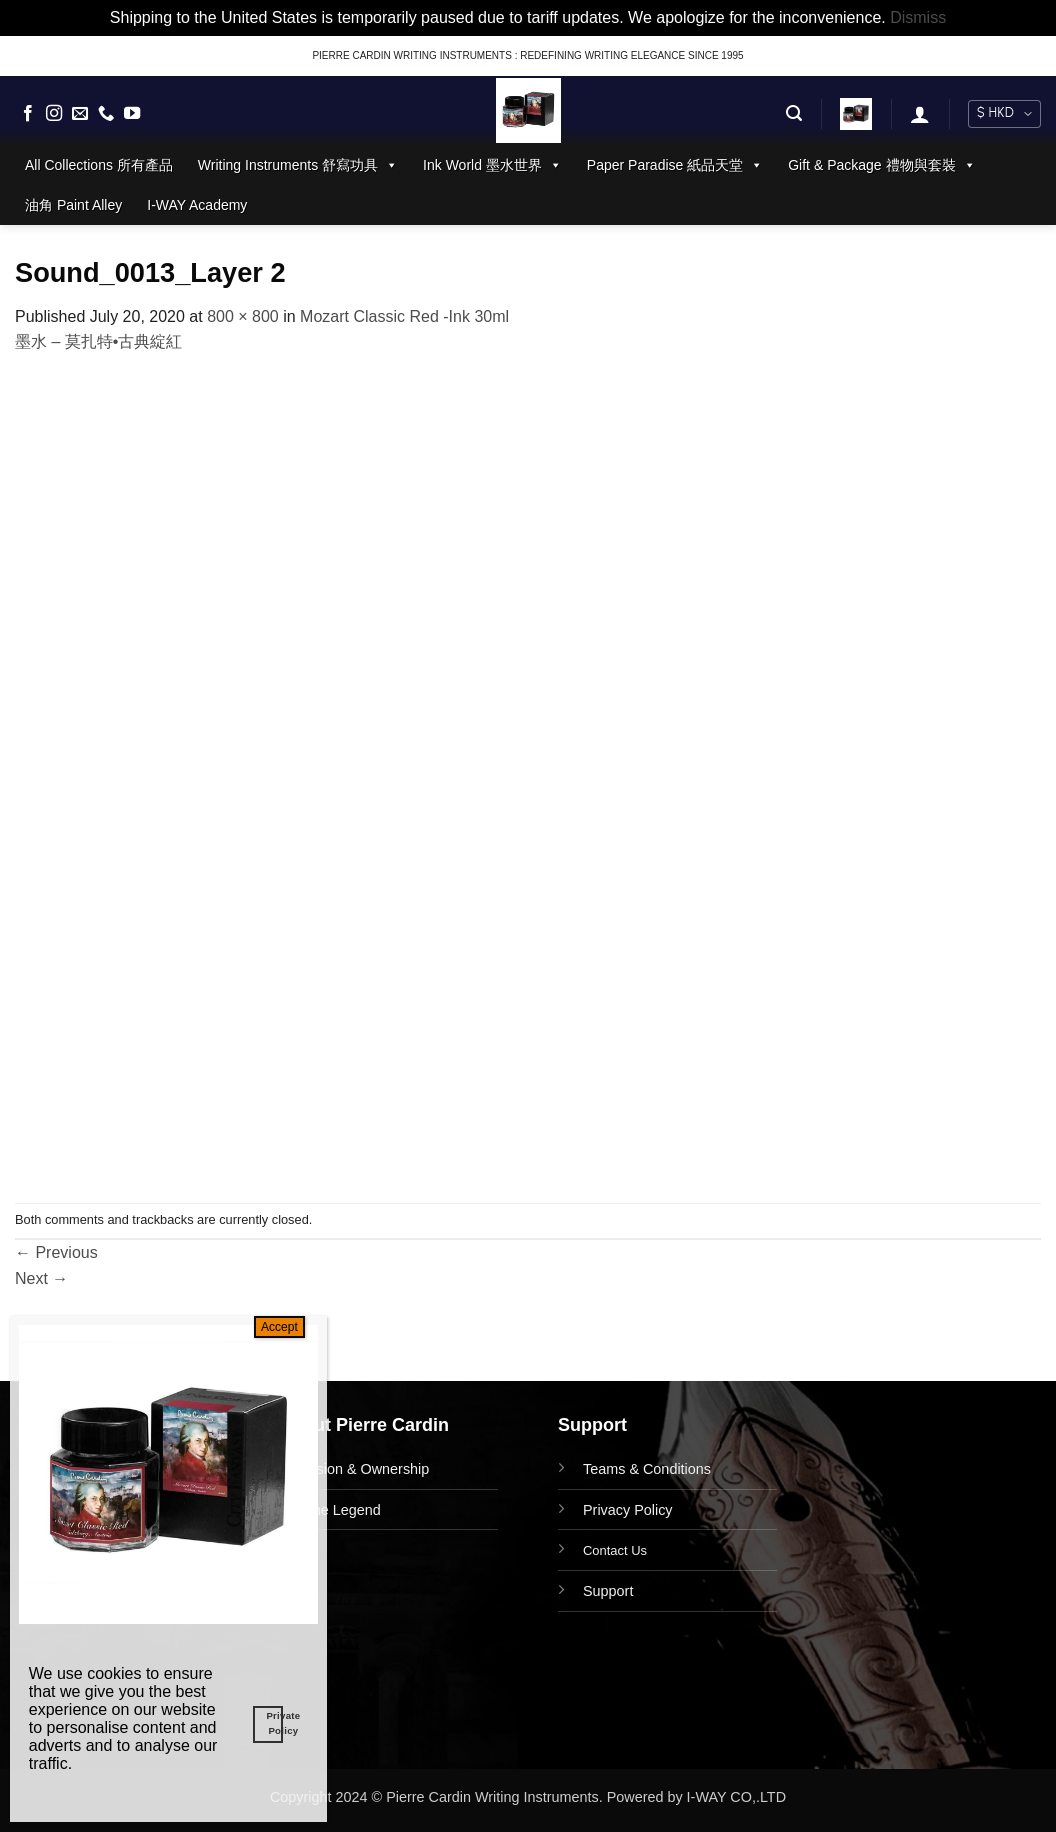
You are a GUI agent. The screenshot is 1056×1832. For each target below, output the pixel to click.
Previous (56, 1252)
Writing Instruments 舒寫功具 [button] (298, 165)
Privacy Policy (628, 1510)
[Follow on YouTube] (132, 114)
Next (41, 1278)
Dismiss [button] (918, 17)
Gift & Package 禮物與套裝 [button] (881, 165)
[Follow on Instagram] (54, 114)
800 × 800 (243, 316)
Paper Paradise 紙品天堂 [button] (675, 165)
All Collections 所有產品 (99, 165)
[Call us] (106, 114)
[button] (794, 113)
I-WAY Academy (197, 205)
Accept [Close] (279, 1327)
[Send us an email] (80, 114)
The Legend (342, 1510)
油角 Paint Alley (73, 205)
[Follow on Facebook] (28, 114)
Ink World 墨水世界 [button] (492, 165)
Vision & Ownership (366, 1469)
